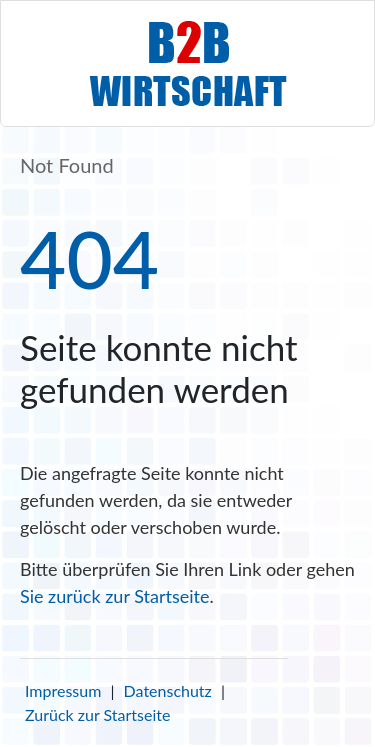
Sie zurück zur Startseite (114, 596)
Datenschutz (168, 690)
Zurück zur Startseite (97, 714)
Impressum (63, 690)
